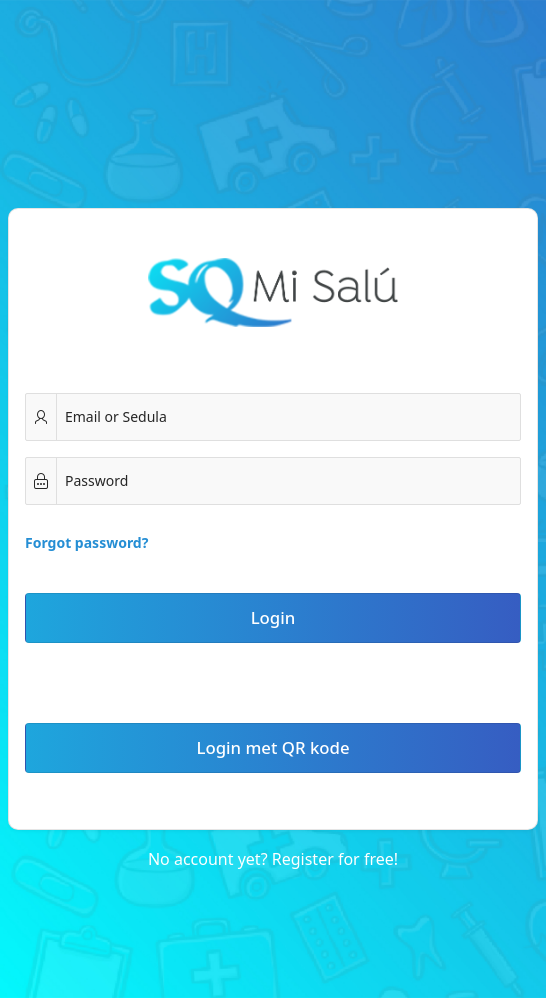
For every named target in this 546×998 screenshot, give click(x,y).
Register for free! (335, 859)
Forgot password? (86, 542)
